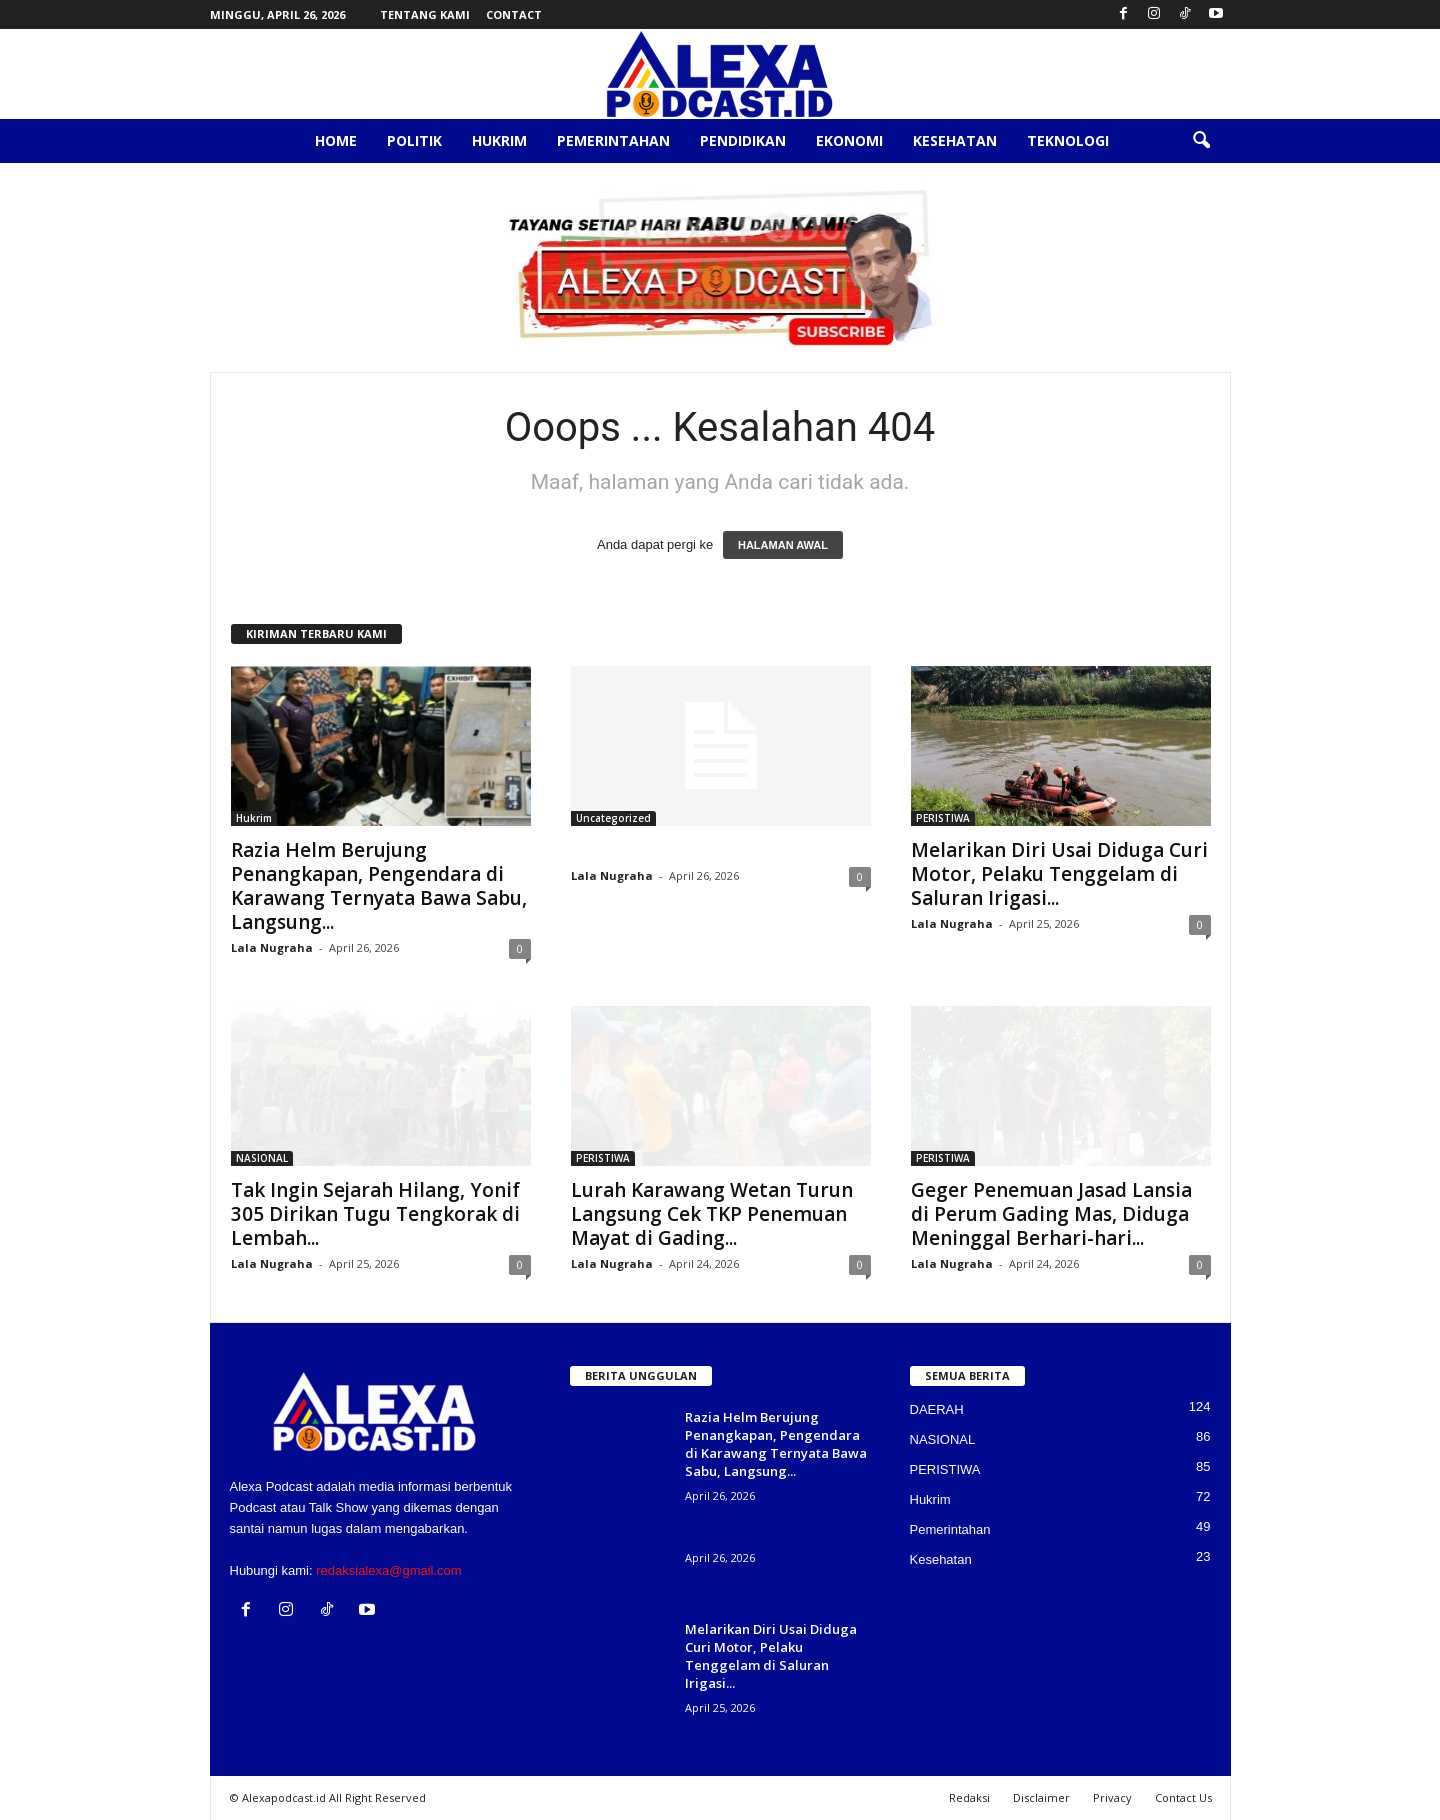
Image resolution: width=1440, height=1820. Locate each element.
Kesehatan (955, 140)
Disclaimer (1041, 1797)
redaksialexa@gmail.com (388, 1570)
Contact (514, 14)
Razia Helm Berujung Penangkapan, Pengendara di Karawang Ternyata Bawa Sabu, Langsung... (379, 886)
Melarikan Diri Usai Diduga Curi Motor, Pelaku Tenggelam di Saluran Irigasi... (1059, 874)
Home (336, 140)
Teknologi (1068, 140)
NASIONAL (262, 1158)
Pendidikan (743, 140)
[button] (1201, 141)
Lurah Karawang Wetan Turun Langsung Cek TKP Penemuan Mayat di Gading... (712, 1214)
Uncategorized (613, 818)
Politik (414, 140)
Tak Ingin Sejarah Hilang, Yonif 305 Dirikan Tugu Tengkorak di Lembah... (375, 1214)
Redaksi (969, 1797)
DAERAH (937, 1409)
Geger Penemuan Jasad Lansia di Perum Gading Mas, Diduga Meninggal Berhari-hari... (1051, 1214)
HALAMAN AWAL (783, 545)
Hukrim (499, 140)
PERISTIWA (943, 818)
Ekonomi (849, 140)
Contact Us (1183, 1797)
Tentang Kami (425, 14)
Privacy (1112, 1797)
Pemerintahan (613, 140)
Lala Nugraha (272, 947)
